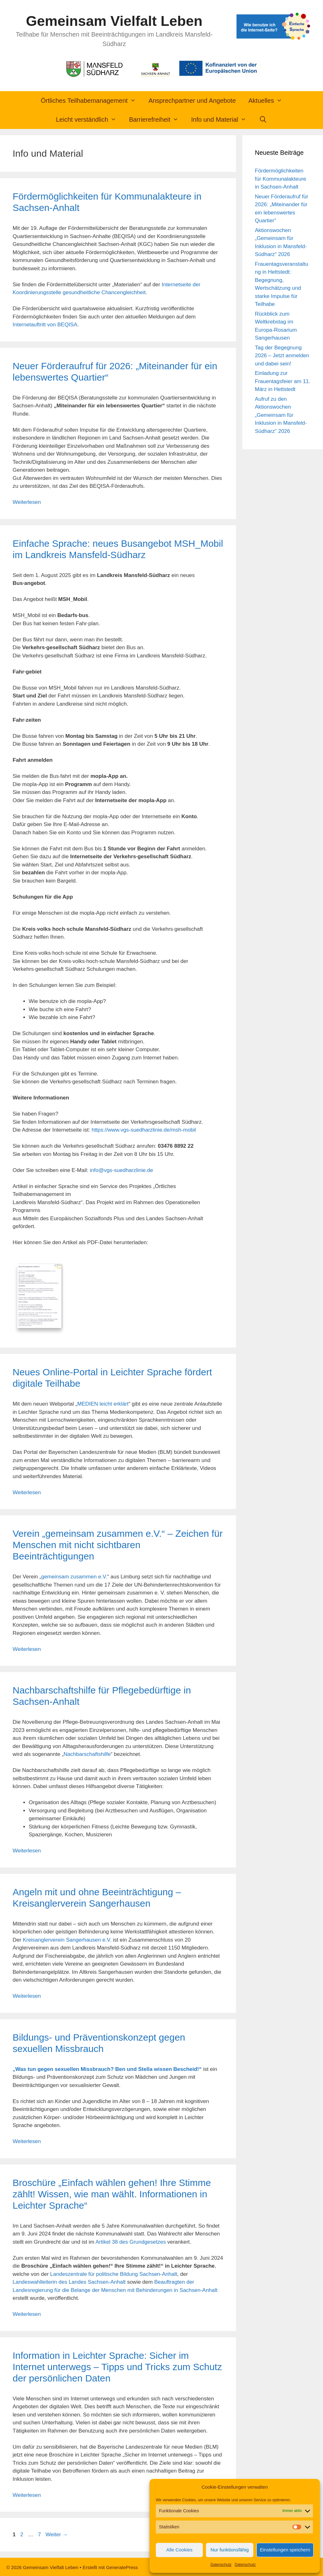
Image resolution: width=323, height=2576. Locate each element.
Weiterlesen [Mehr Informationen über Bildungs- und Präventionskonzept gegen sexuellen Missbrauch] (27, 2140)
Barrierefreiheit (157, 119)
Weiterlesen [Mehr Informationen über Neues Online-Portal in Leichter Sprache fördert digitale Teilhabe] (27, 1491)
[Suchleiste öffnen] (263, 119)
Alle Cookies (179, 2549)
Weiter (56, 2533)
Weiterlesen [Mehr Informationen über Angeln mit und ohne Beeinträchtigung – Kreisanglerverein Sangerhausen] (27, 1995)
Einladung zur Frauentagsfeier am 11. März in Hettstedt (282, 381)
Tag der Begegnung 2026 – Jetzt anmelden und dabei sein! (282, 356)
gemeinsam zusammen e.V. (74, 1575)
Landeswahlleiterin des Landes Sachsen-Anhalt (69, 2281)
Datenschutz (221, 2564)
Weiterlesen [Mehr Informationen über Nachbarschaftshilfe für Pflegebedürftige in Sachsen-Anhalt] (27, 1849)
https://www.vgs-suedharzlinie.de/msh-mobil (143, 1130)
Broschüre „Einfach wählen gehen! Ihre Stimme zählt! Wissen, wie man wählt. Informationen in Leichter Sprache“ (112, 2192)
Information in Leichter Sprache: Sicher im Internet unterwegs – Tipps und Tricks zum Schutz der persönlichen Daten (117, 2365)
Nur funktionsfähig (230, 2549)
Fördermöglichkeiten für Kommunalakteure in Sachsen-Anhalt (280, 179)
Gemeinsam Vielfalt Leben (114, 21)
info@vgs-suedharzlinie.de (121, 1170)
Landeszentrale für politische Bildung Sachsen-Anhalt (113, 2273)
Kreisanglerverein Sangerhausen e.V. (67, 1938)
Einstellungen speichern (285, 2549)
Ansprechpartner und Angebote (192, 100)
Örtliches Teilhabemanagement (91, 100)
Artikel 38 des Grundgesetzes (131, 2240)
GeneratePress (122, 2565)
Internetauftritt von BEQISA (45, 325)
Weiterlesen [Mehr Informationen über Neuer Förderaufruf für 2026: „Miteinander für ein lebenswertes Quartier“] (27, 502)
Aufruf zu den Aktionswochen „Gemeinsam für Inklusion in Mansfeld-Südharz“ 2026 (281, 415)
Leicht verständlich (89, 119)
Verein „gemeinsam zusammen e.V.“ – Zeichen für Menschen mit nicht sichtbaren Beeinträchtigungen (118, 1543)
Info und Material (222, 119)
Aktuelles (269, 100)
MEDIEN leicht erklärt (102, 1403)
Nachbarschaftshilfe (87, 1753)
